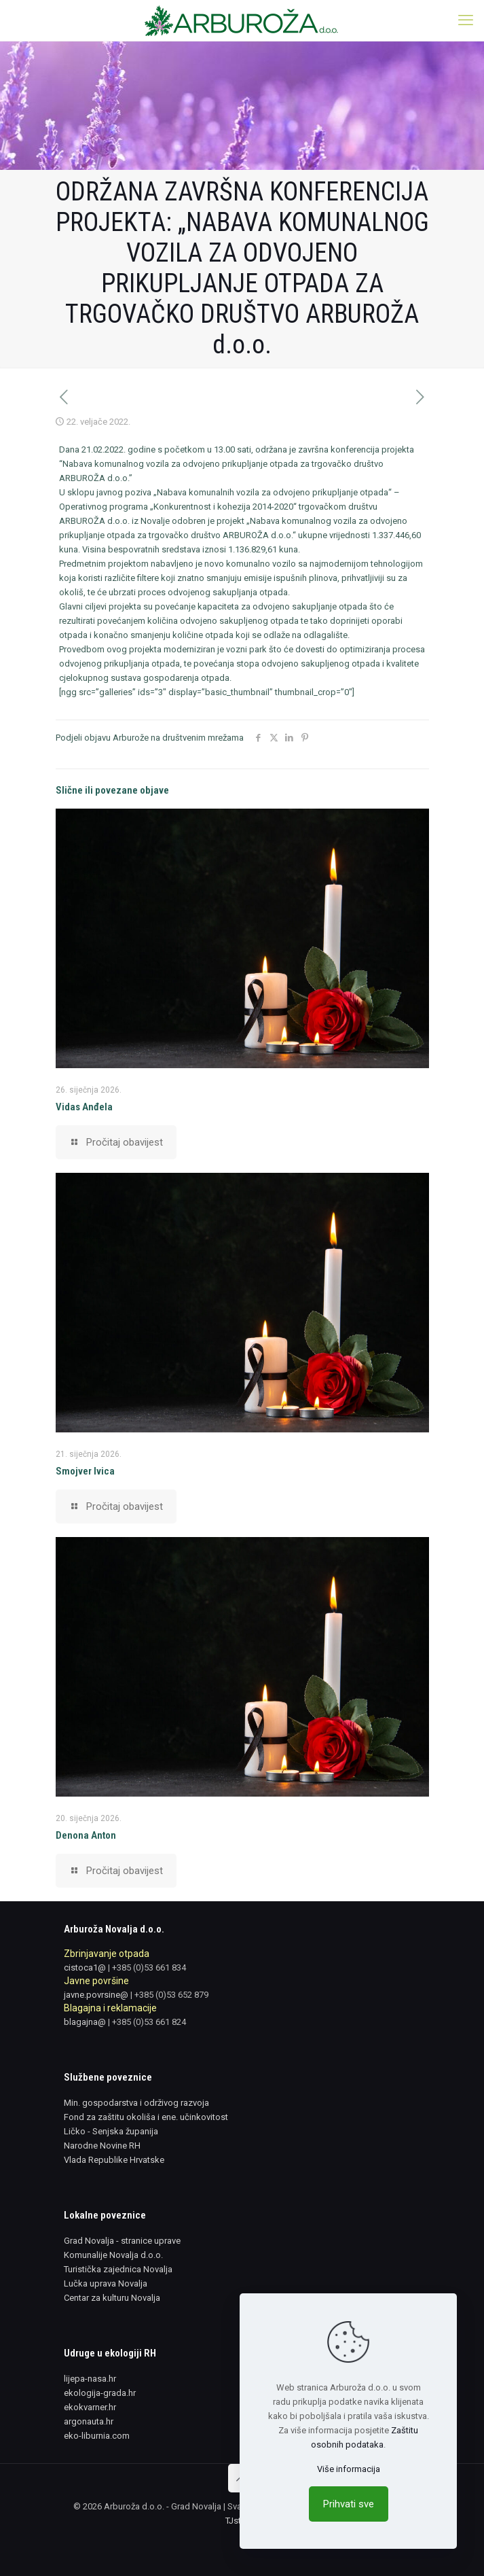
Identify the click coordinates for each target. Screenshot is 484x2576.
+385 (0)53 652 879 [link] (171, 1995)
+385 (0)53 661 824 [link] (149, 2022)
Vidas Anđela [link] (84, 1107)
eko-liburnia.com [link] (97, 2436)
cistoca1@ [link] (85, 1967)
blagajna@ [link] (85, 2022)
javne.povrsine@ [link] (96, 1995)
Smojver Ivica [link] (85, 1471)
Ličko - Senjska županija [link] (111, 2131)
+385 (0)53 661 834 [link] (149, 1967)
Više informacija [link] (348, 2469)
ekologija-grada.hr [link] (100, 2393)
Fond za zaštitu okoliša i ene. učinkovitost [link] (146, 2117)
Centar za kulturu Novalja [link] (112, 2298)
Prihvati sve (348, 2504)
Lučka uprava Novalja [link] (105, 2283)
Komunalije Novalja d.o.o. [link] (113, 2255)
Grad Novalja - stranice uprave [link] (122, 2241)
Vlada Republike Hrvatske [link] (114, 2160)
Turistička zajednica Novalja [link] (118, 2269)
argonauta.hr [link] (88, 2421)
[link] (242, 20)
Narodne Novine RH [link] (102, 2145)
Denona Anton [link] (86, 1835)
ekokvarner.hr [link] (90, 2407)
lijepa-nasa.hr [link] (90, 2379)
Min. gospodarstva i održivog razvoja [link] (136, 2103)
